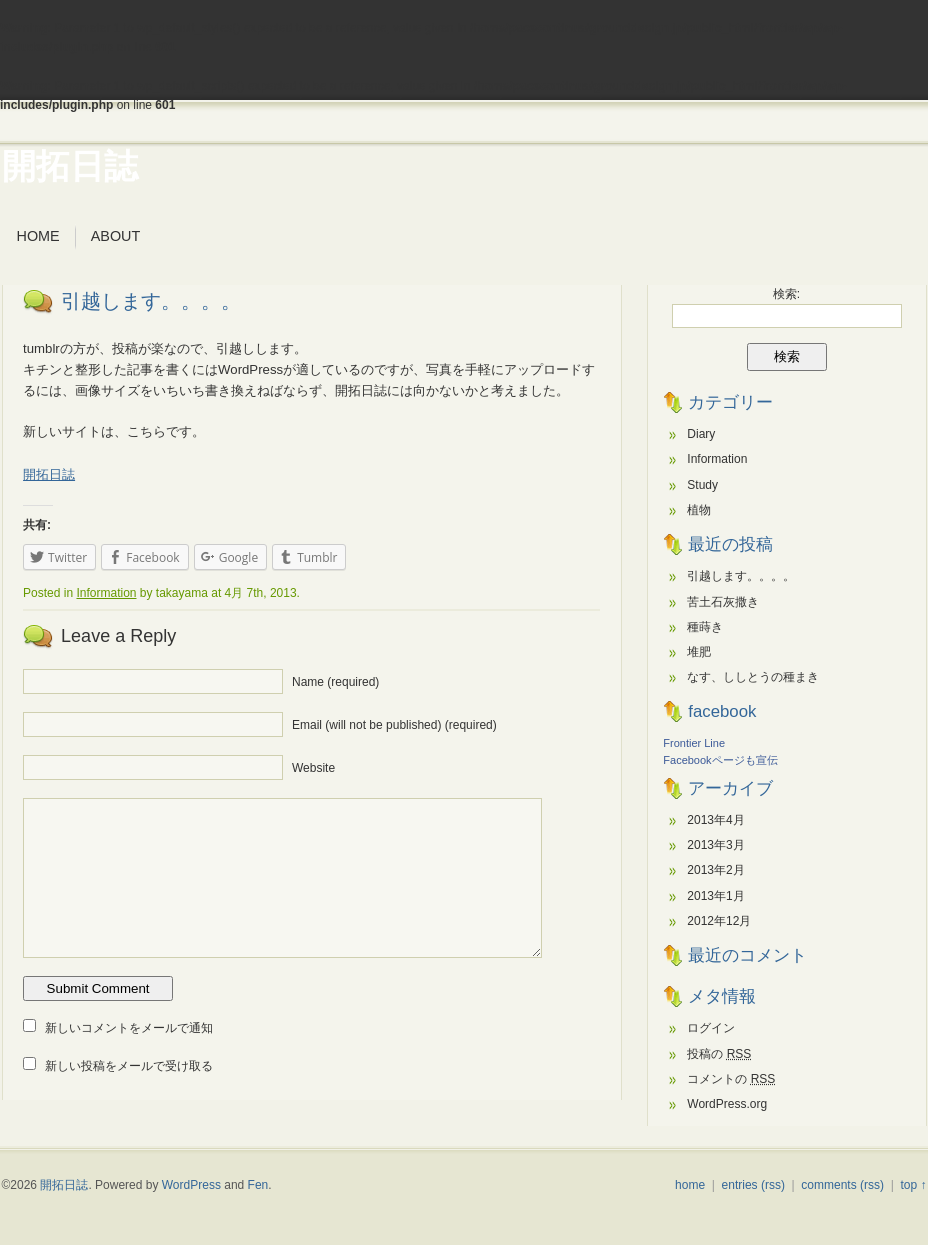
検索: (786, 294)
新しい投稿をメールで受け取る (129, 1066)
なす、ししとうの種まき (753, 677)
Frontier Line (694, 743)
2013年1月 (715, 896)
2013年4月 (715, 820)
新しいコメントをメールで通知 (129, 1028)
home (690, 1185)
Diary (701, 434)
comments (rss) (842, 1185)
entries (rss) (753, 1185)
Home (38, 236)
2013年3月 (715, 845)
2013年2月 (715, 870)
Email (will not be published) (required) (394, 725)
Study (702, 485)
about (116, 236)
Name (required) (335, 682)
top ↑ (913, 1185)
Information (106, 593)
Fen (258, 1185)
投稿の (719, 1054)
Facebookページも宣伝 (720, 760)
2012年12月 (719, 921)
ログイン (711, 1028)
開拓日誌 (70, 166)
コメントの (731, 1079)
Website (313, 768)
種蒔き (705, 627)
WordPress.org (727, 1104)
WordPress (191, 1185)
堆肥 (699, 652)
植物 (699, 510)
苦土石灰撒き (723, 602)
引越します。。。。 (151, 301)
